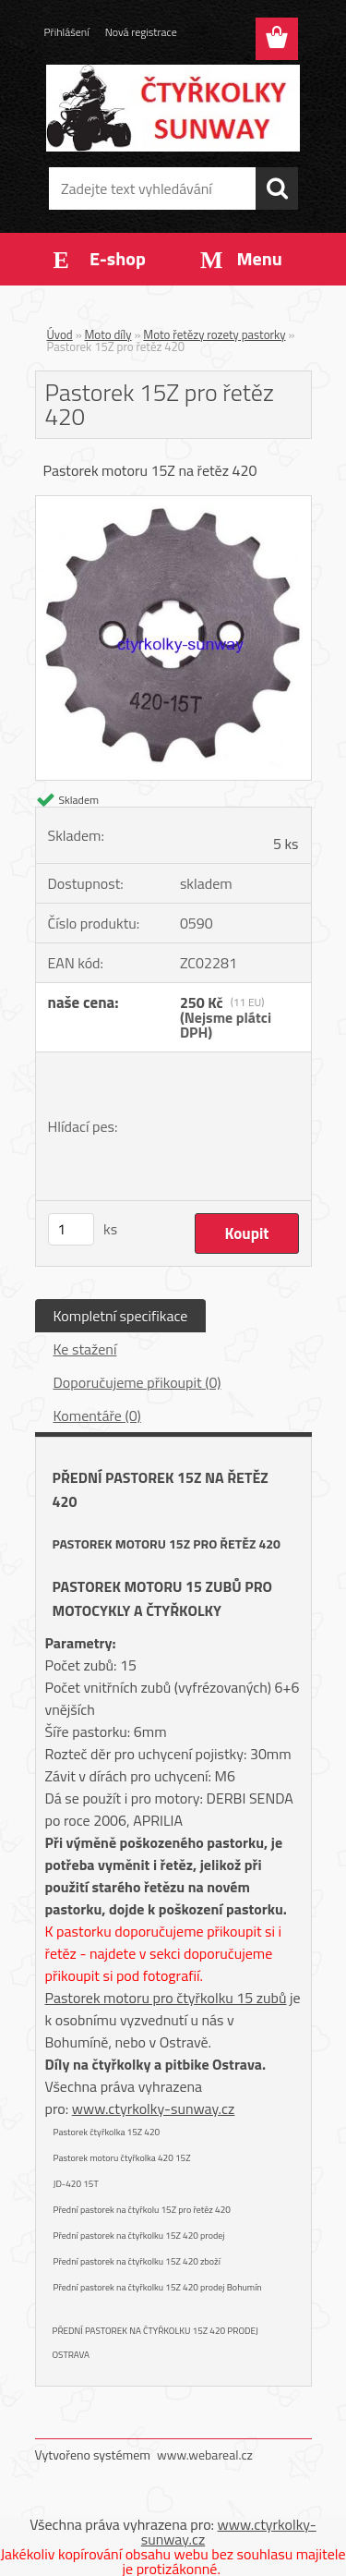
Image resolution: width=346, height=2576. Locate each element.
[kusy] (71, 1229)
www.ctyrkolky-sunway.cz (153, 2108)
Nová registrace (141, 32)
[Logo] (173, 108)
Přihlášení (66, 32)
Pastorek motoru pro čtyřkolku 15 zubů (166, 1998)
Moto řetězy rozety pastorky (214, 334)
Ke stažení (85, 1349)
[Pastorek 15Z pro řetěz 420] (173, 503)
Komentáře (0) (97, 1415)
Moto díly (108, 334)
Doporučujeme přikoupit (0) (137, 1382)
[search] (277, 188)
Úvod (60, 334)
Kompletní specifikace (121, 1316)
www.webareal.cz (205, 2454)
